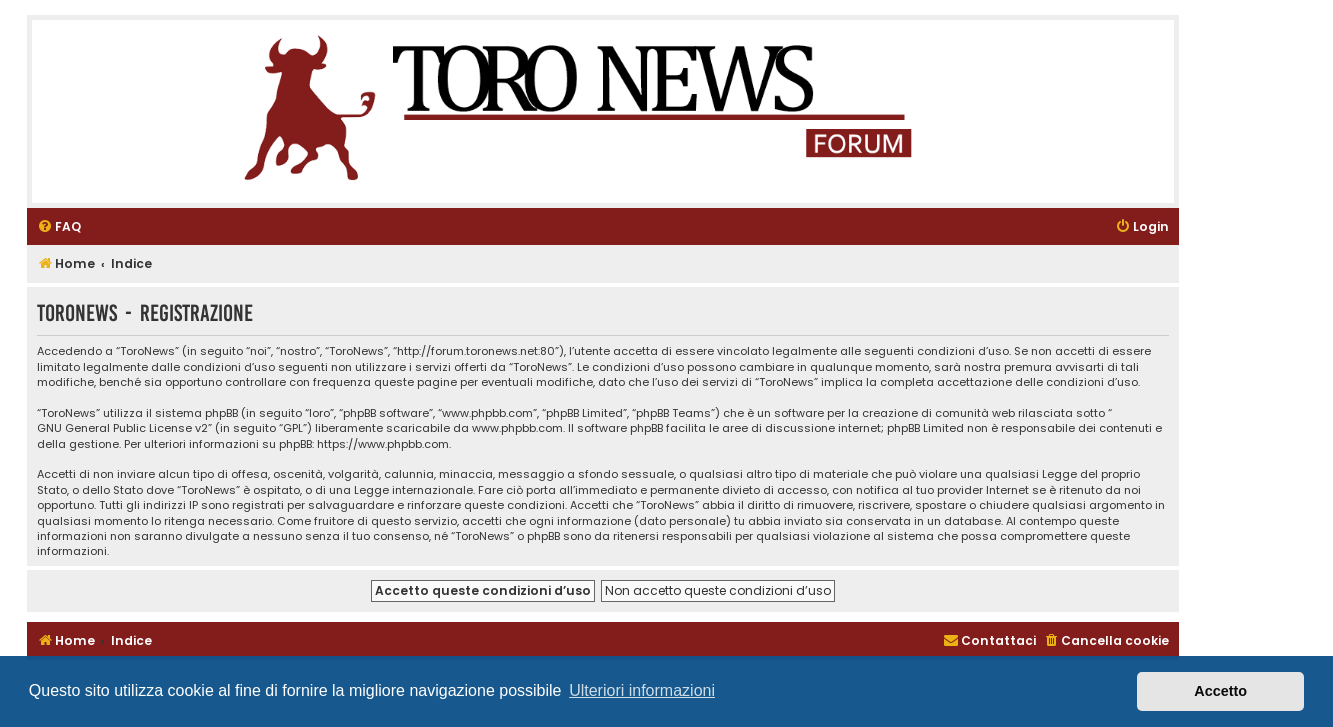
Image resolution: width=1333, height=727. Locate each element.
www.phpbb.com (517, 428)
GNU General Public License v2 (122, 428)
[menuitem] (59, 227)
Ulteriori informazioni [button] (642, 690)
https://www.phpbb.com (383, 444)
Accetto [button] (1220, 691)
